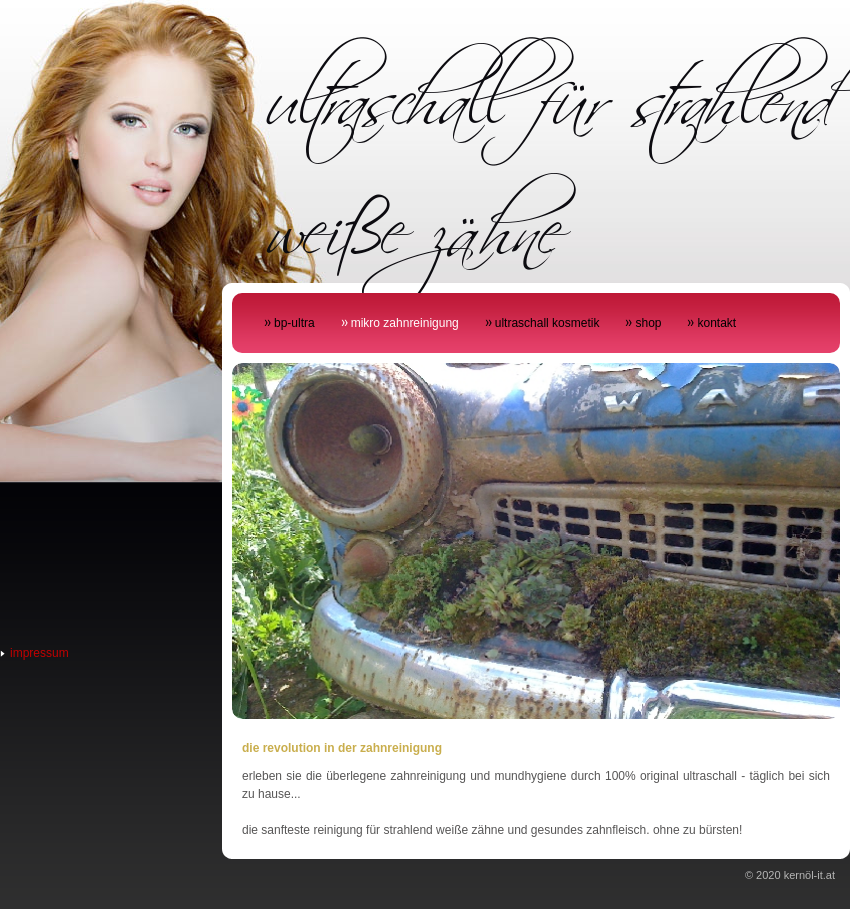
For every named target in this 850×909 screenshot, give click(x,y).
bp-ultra (294, 323)
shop (648, 323)
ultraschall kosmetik (547, 323)
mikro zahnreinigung (405, 323)
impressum (39, 653)
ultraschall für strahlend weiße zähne (549, 153)
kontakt (716, 323)
